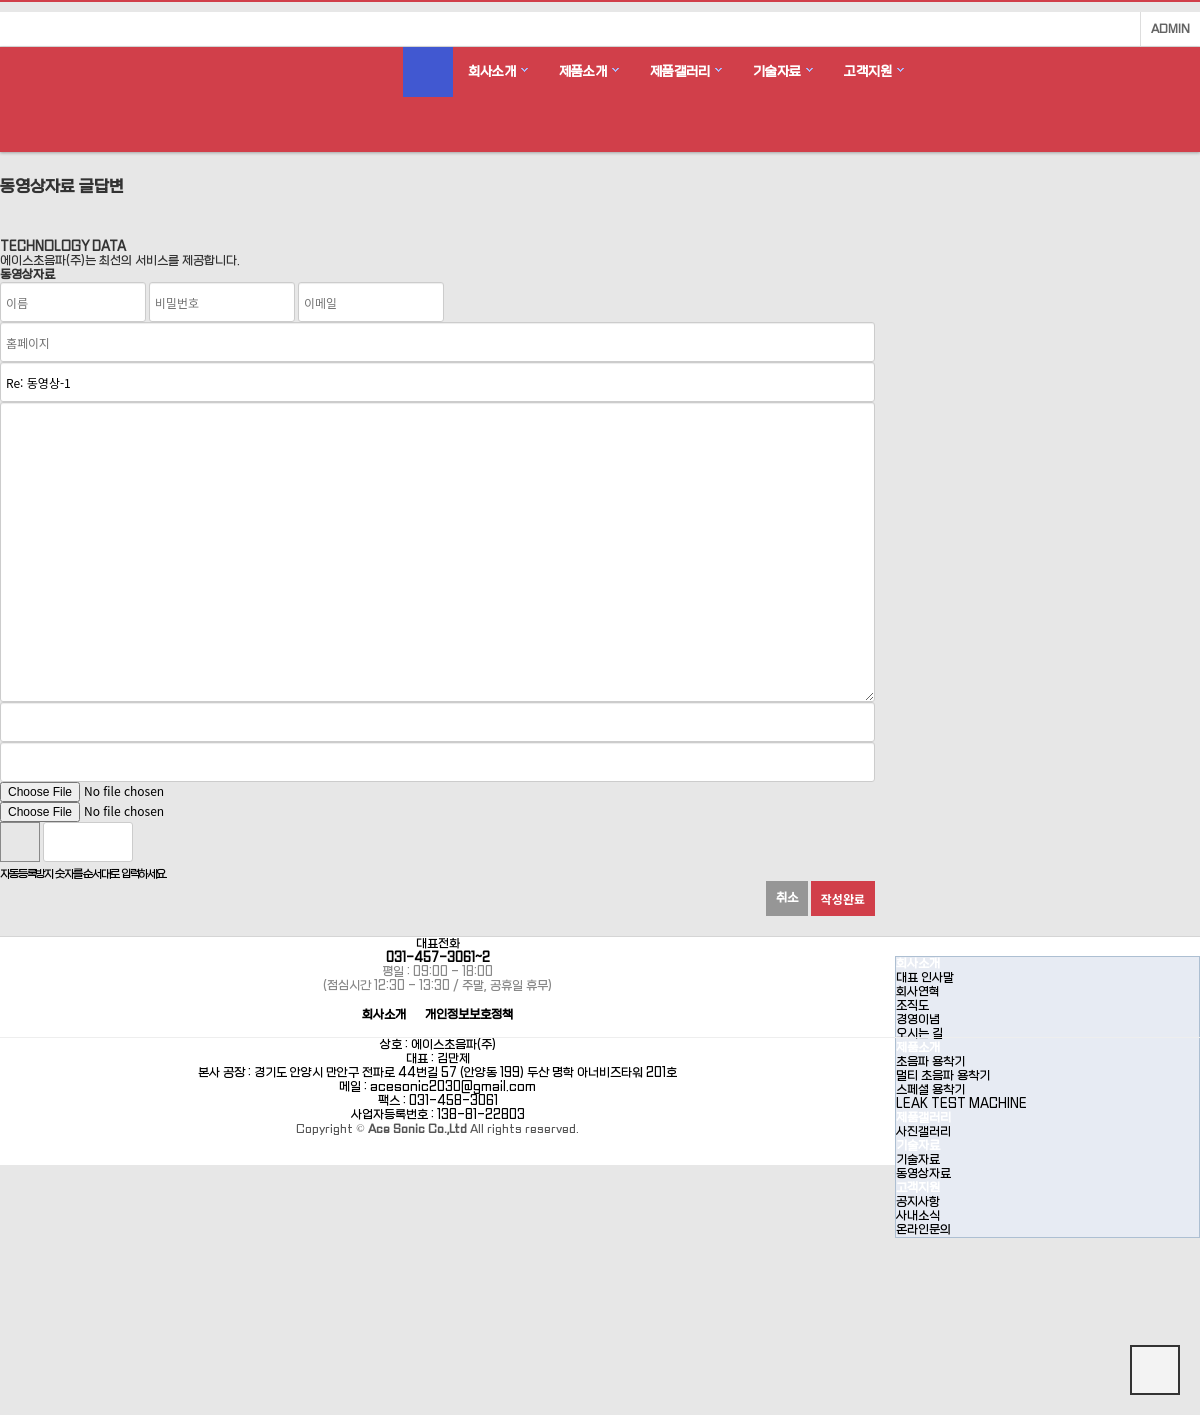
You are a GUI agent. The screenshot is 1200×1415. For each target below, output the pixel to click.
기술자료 (777, 71)
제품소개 (583, 71)
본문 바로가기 (0, 0)
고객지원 (868, 71)
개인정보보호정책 (469, 1015)
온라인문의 (923, 1230)
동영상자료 (923, 1174)
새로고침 (199, 842)
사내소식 (918, 1216)
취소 (787, 898)
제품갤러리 (680, 71)
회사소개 (492, 71)
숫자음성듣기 (156, 842)
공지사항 (918, 1202)
